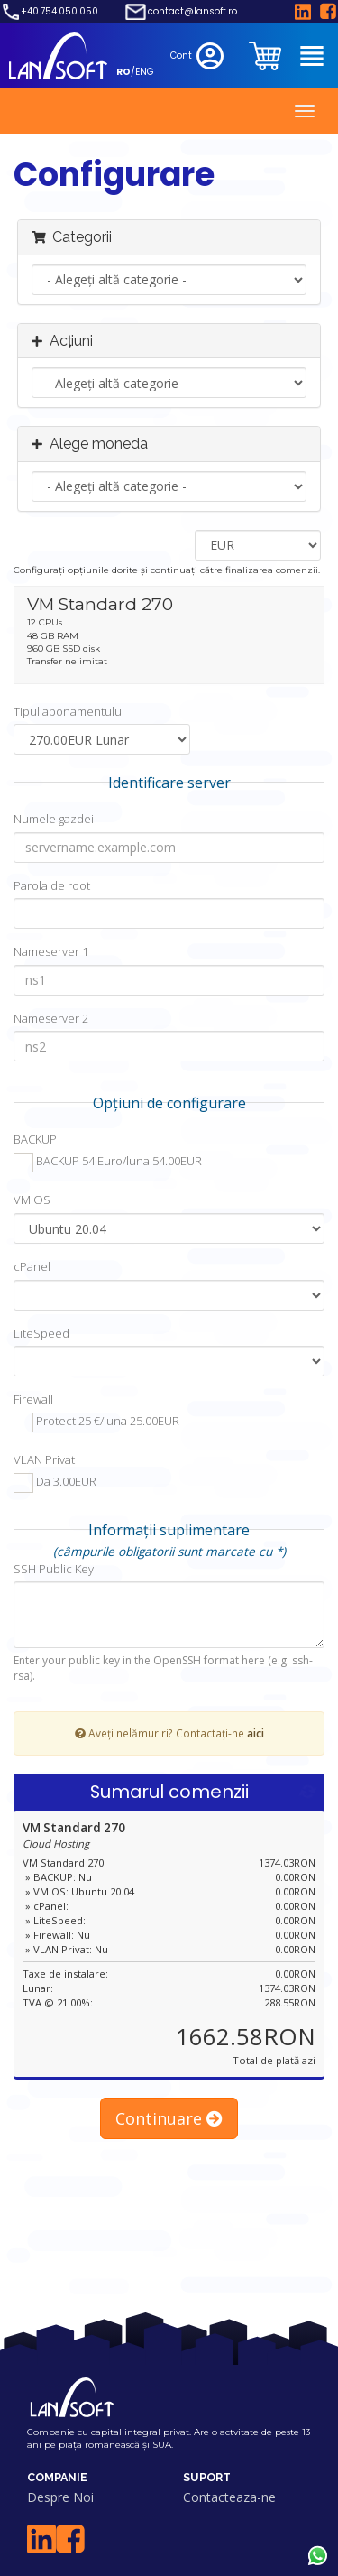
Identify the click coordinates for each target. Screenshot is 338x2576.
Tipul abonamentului (69, 711)
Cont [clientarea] (198, 56)
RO (123, 72)
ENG (144, 72)
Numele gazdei (54, 819)
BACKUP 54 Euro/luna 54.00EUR (108, 1162)
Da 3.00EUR (55, 1483)
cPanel (32, 1266)
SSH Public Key (54, 1569)
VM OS (32, 1199)
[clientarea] (267, 56)
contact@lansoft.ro (192, 11)
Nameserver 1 (51, 951)
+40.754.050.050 (59, 11)
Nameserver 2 (51, 1018)
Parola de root (52, 885)
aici (255, 1733)
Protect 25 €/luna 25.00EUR (96, 1422)
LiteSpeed (41, 1333)
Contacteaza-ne (229, 2497)
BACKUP (35, 1139)
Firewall (33, 1399)
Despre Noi (60, 2497)
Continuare (169, 2118)
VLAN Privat (44, 1459)
